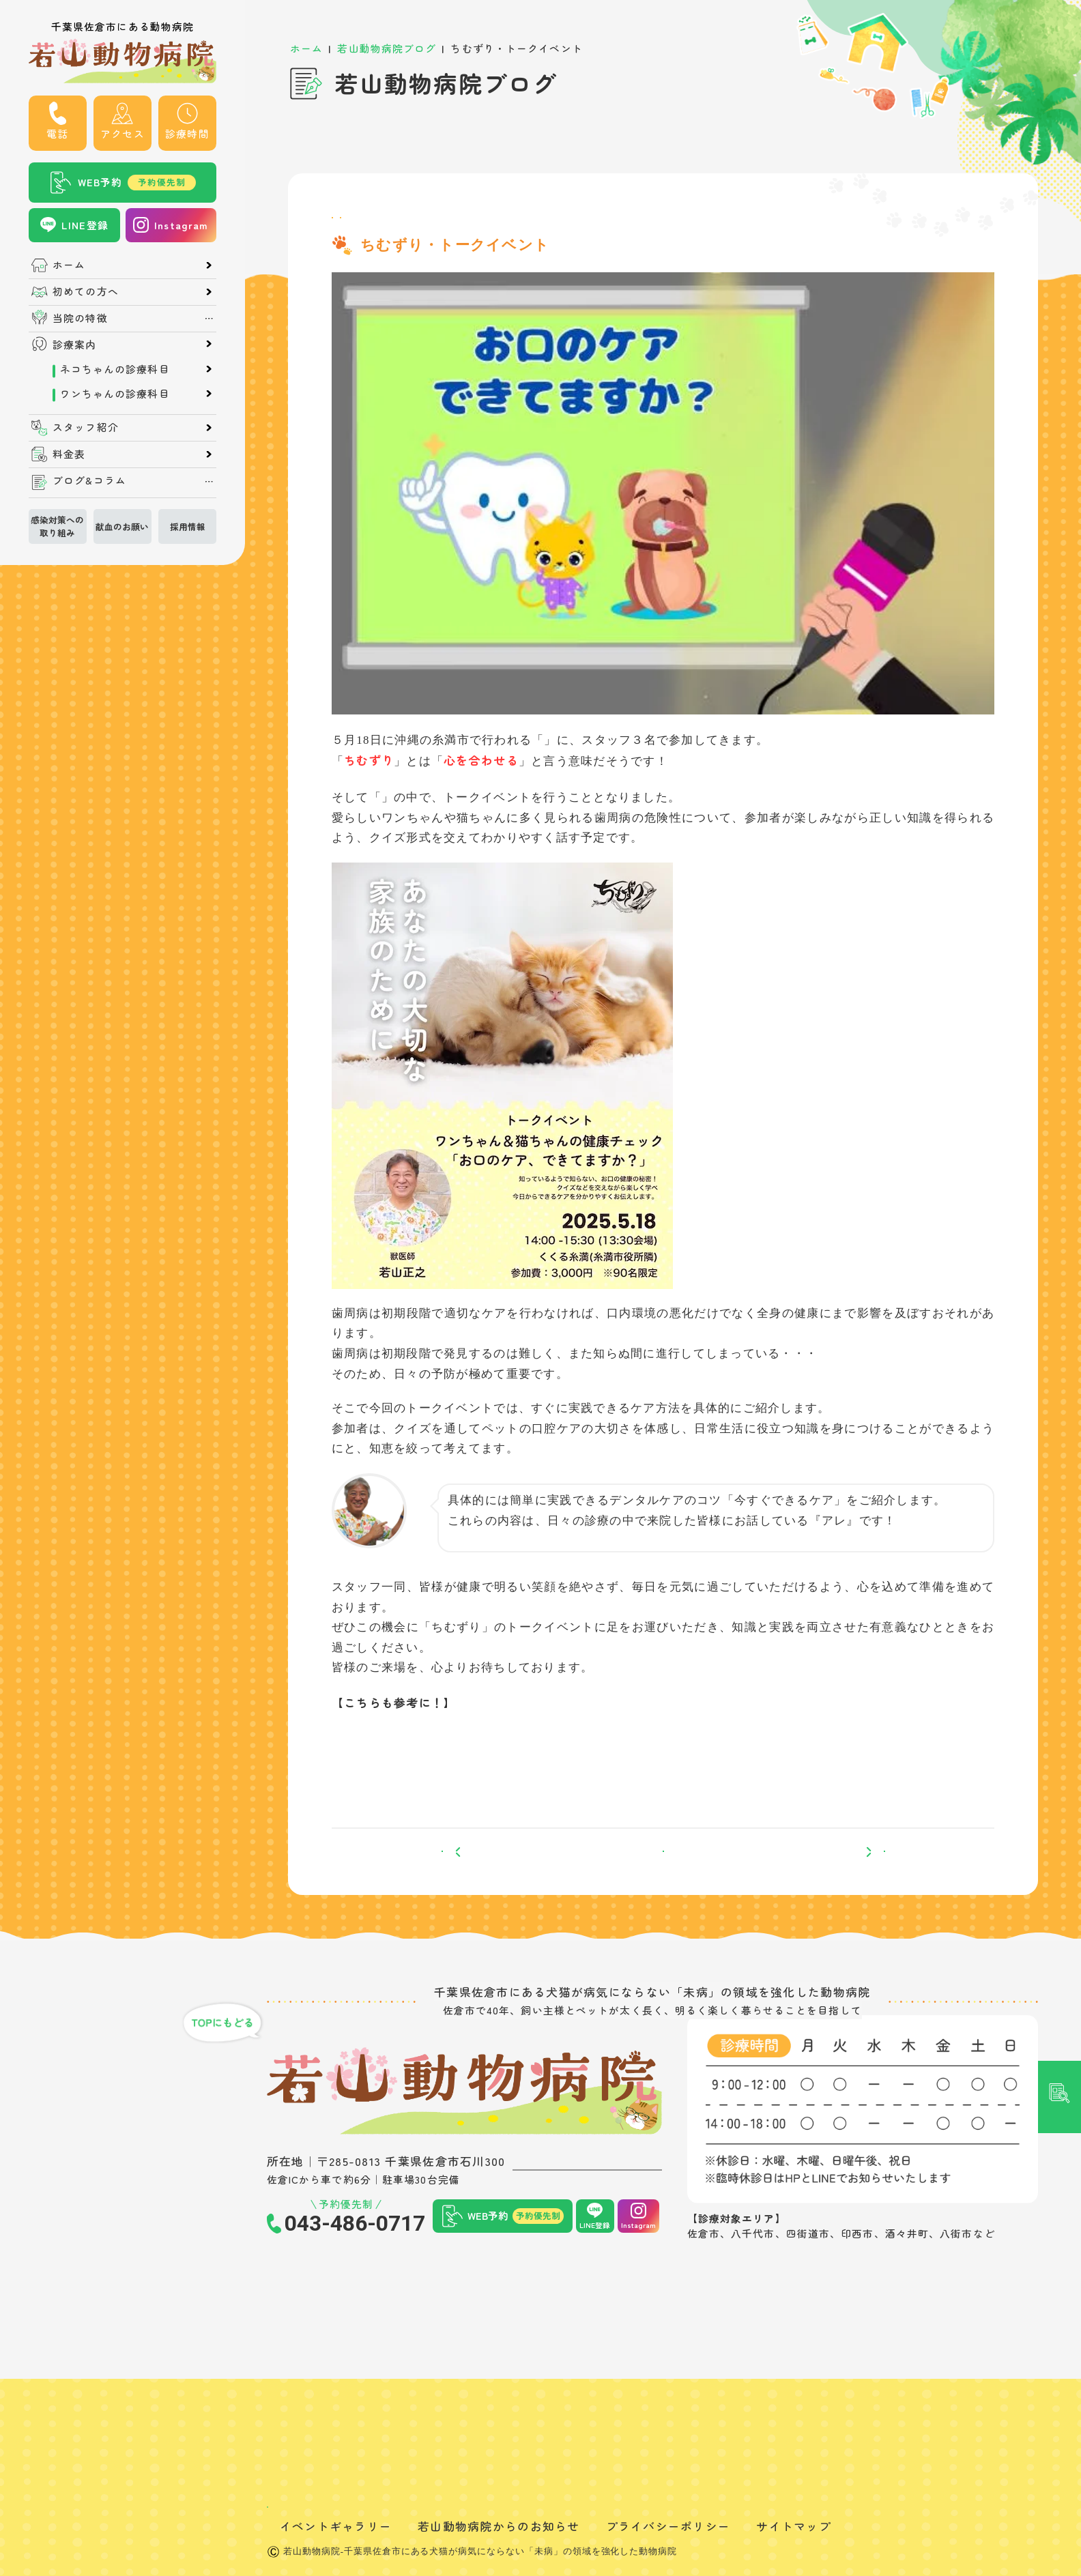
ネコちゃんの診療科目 (111, 369)
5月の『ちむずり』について (434, 1752)
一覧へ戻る (663, 1878)
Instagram (181, 225)
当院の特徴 (80, 318)
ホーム (69, 265)
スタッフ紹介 (86, 427)
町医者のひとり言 (454, 224)
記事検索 (1060, 1106)
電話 (57, 133)
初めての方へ (86, 292)
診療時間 (187, 133)
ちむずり (569, 754)
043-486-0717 (355, 2265)
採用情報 (187, 525)
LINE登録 (85, 225)
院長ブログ (364, 224)
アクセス (122, 133)
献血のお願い (122, 525)
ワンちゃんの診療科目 (111, 393)
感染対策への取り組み (57, 525)
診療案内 (74, 345)
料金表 (69, 454)
